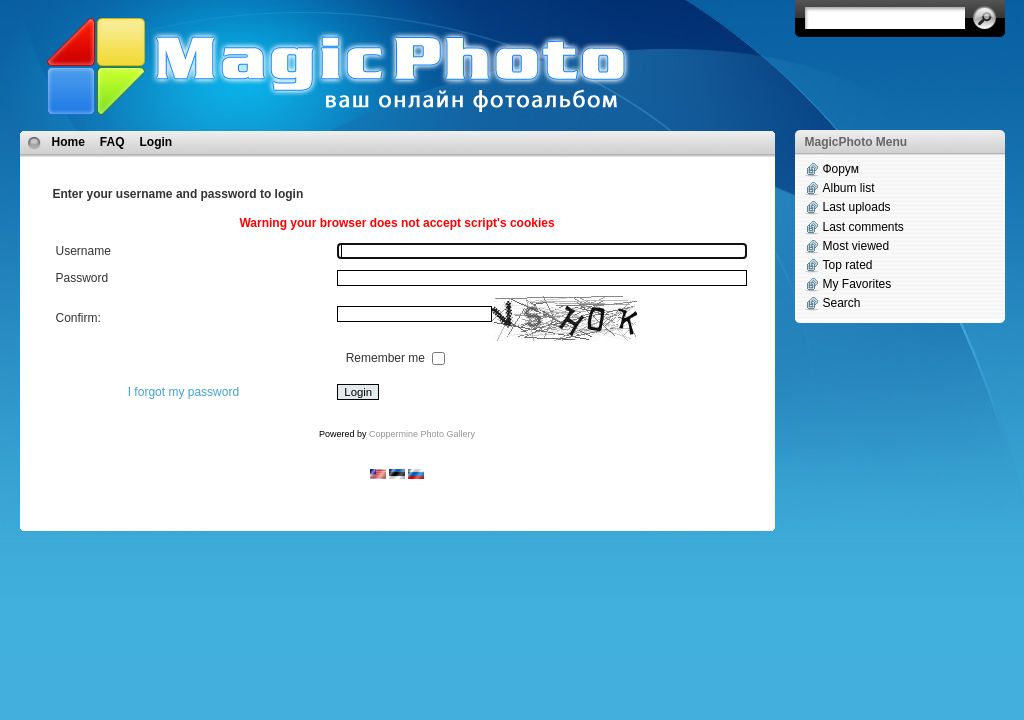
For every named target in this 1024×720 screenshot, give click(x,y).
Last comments (863, 227)
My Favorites (857, 284)
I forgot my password (183, 392)
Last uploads (857, 207)
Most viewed (856, 246)
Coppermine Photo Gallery (422, 434)
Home (68, 142)
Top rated (848, 265)
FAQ (112, 142)
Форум (841, 169)
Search (842, 303)
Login (156, 142)
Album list (849, 188)
